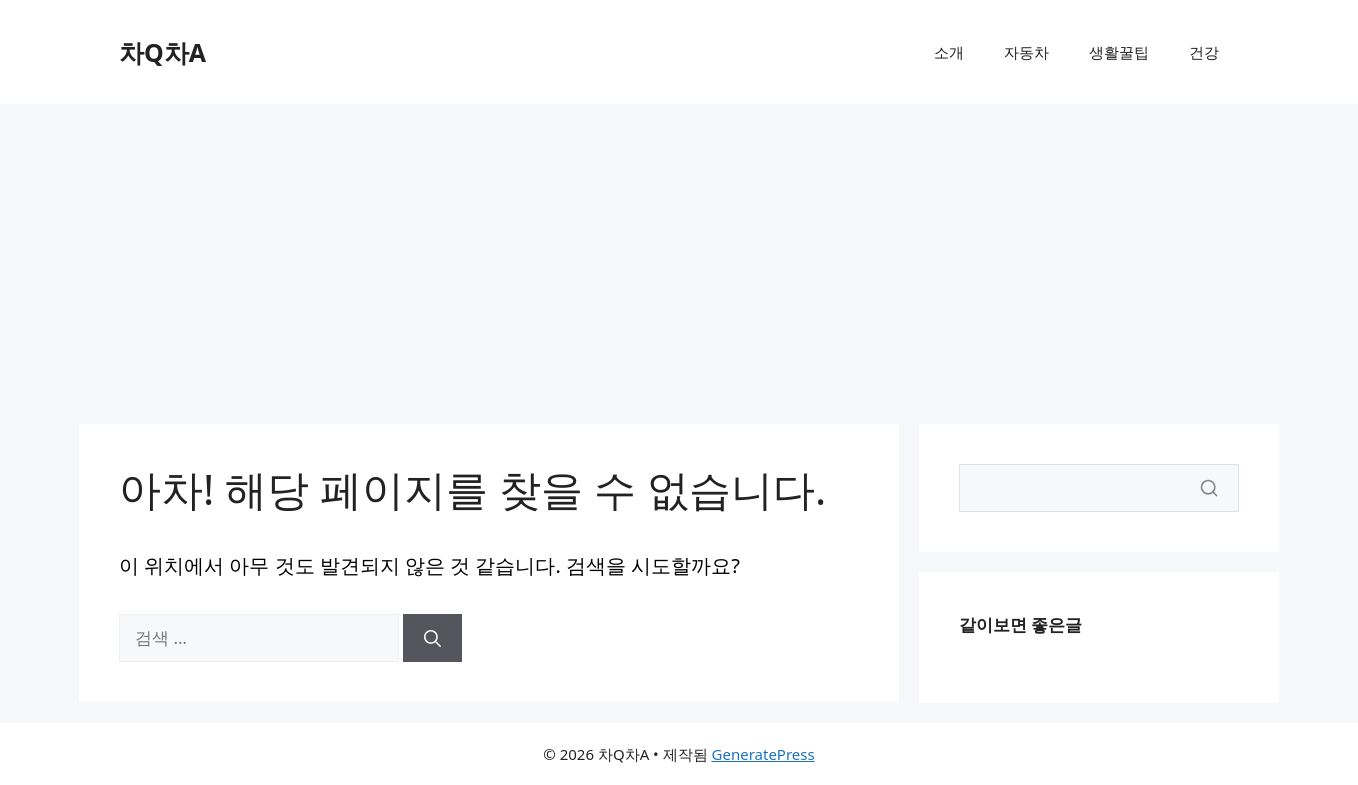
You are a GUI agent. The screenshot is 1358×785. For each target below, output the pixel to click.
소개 (949, 52)
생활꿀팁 (1119, 52)
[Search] (1099, 488)
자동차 (1026, 52)
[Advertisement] (679, 254)
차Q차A (162, 52)
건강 (1204, 52)
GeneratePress (763, 754)
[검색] (432, 638)
